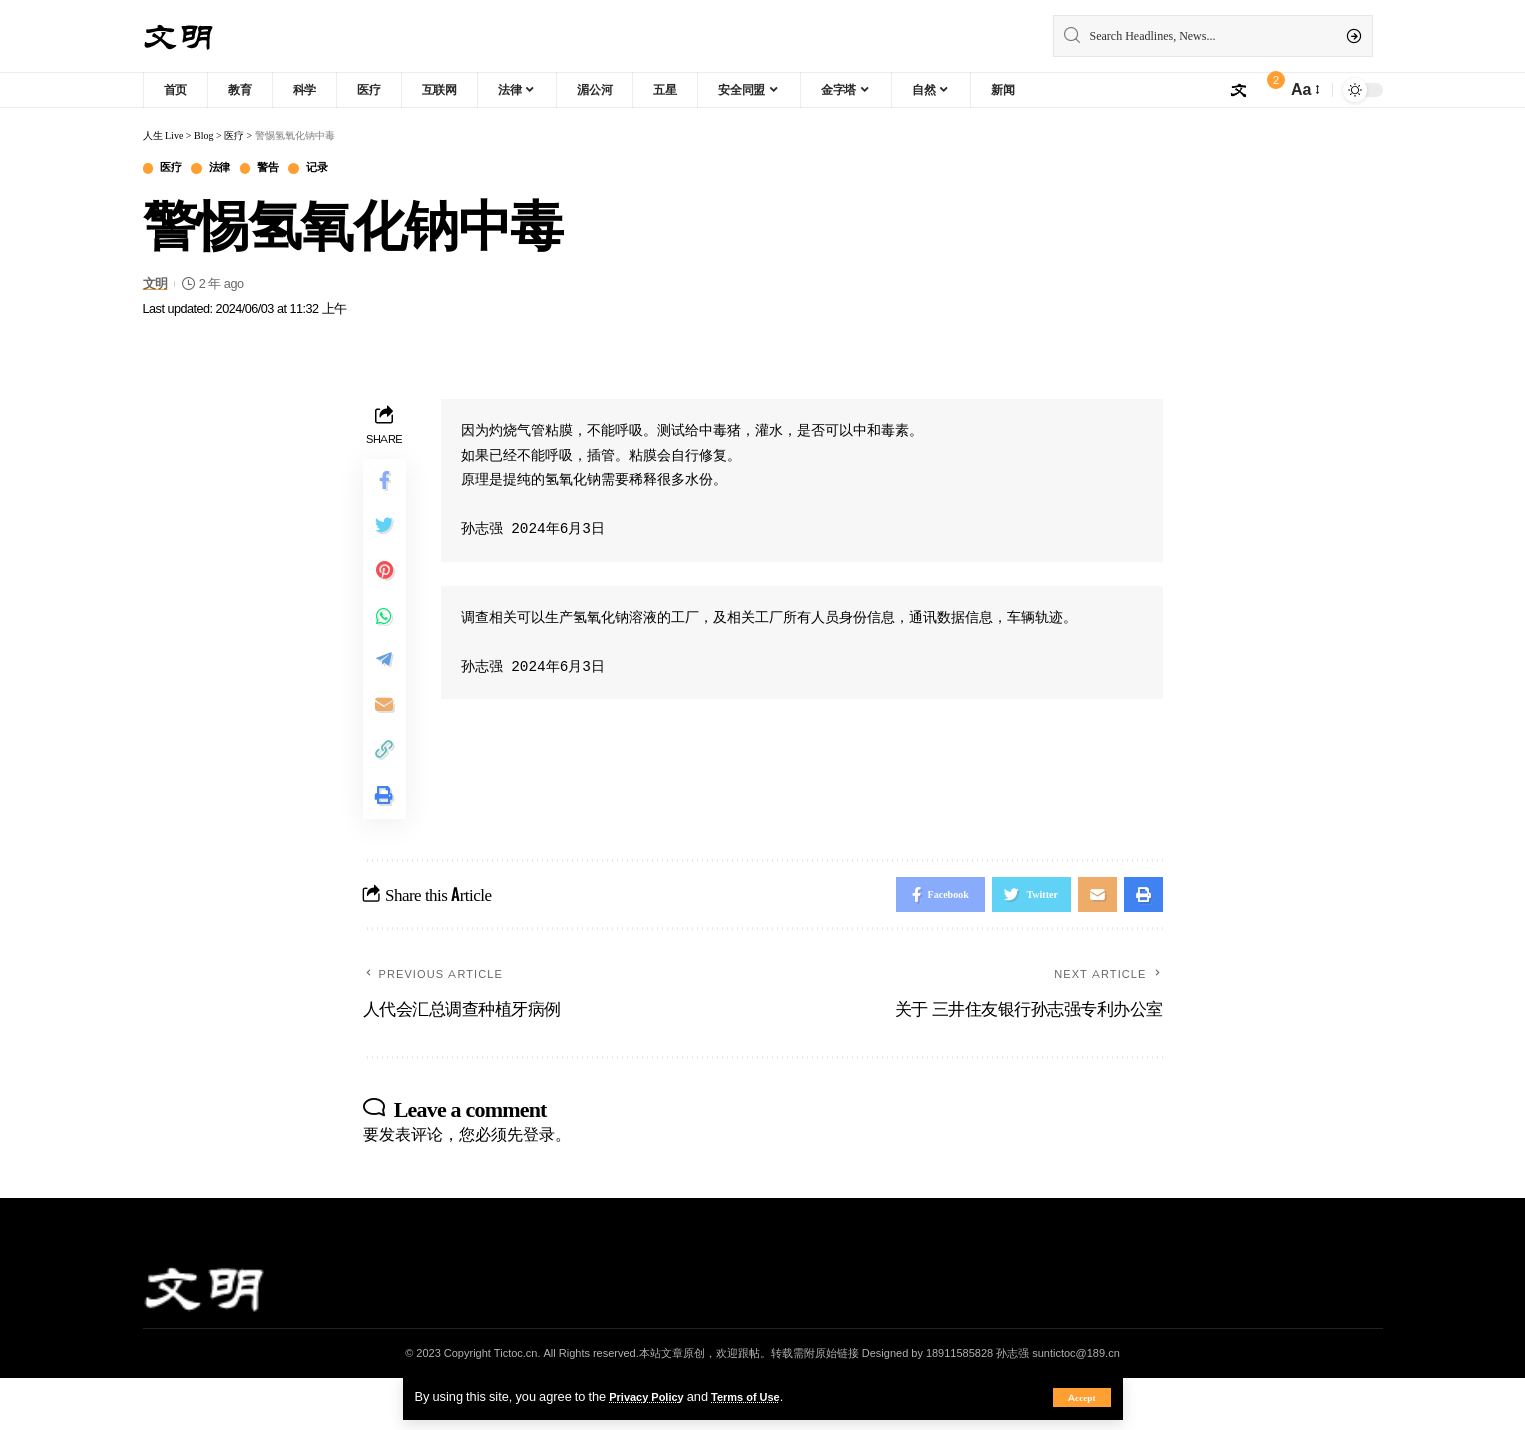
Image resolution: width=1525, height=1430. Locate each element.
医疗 (175, 169)
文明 (155, 286)
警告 (285, 169)
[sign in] (1238, 90)
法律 (230, 169)
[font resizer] (1303, 89)
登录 (539, 1186)
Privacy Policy (652, 1396)
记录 (340, 169)
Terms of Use (762, 1396)
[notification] (1266, 90)
